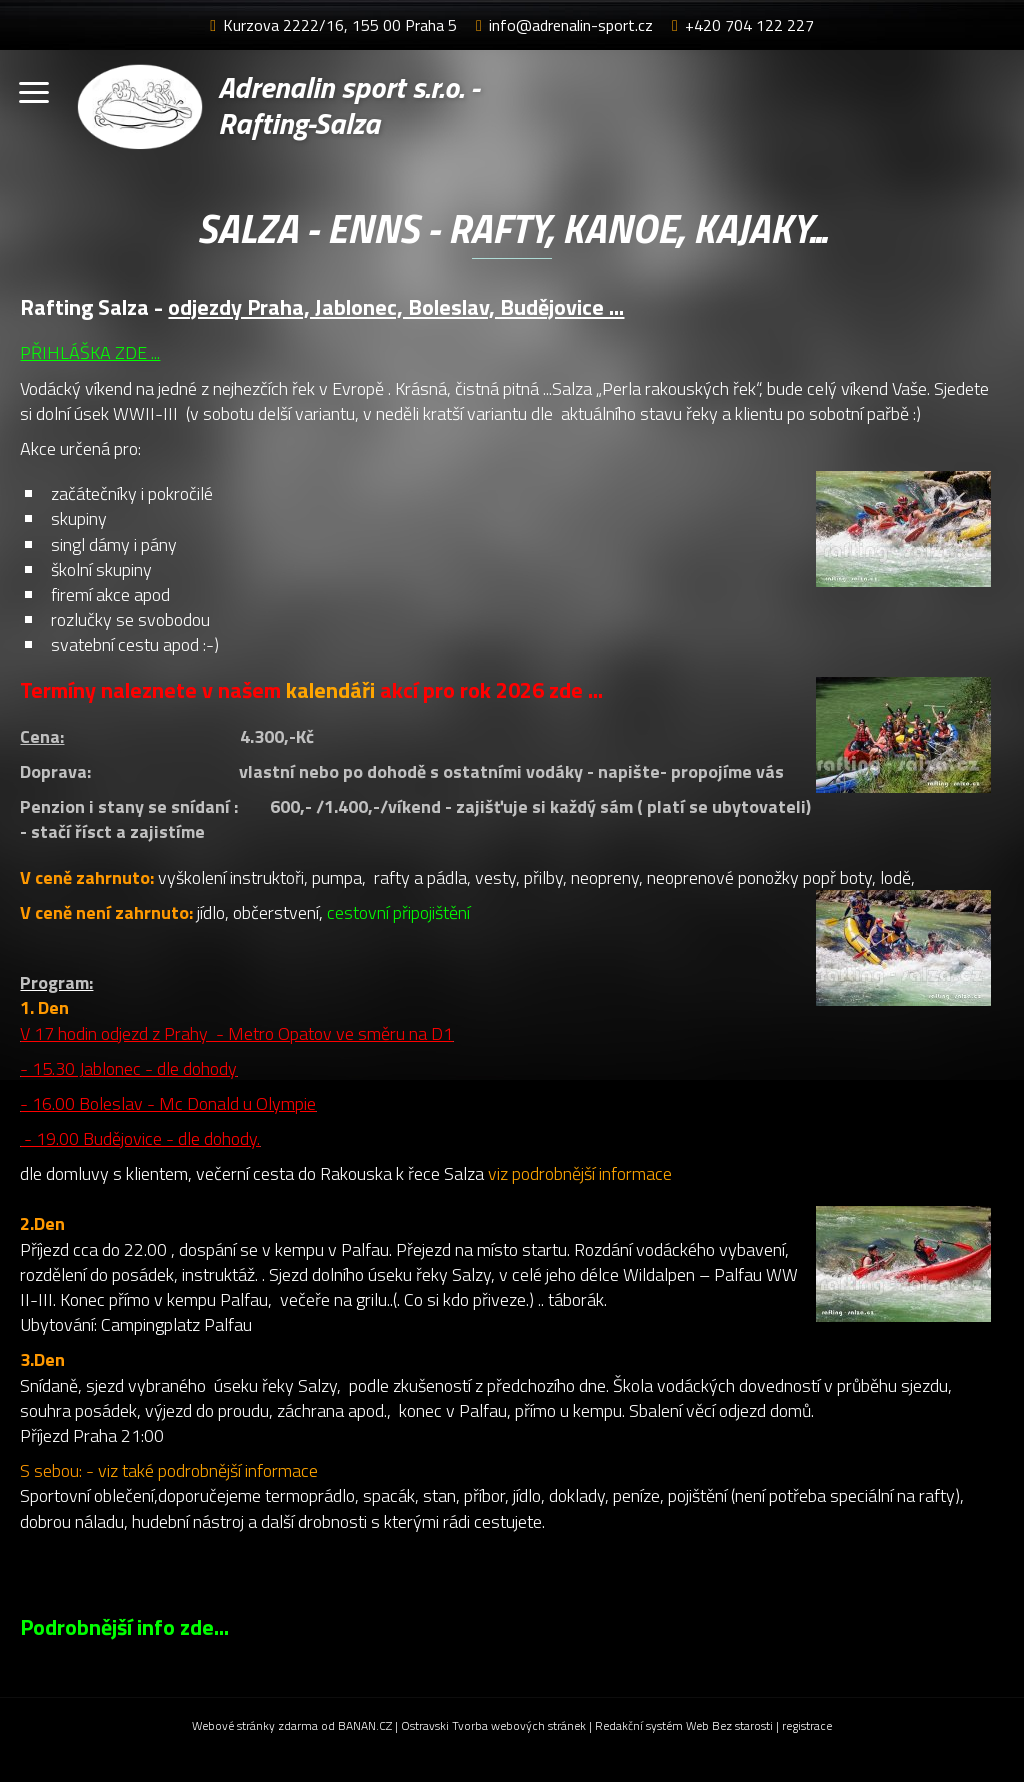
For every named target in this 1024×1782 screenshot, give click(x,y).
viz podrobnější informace (580, 1173)
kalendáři (333, 690)
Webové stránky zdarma (255, 1725)
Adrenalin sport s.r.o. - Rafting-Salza (351, 106)
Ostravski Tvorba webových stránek (493, 1725)
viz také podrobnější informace (208, 1470)
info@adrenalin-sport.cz (571, 25)
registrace (807, 1725)
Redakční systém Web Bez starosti (684, 1725)
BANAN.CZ (365, 1725)
